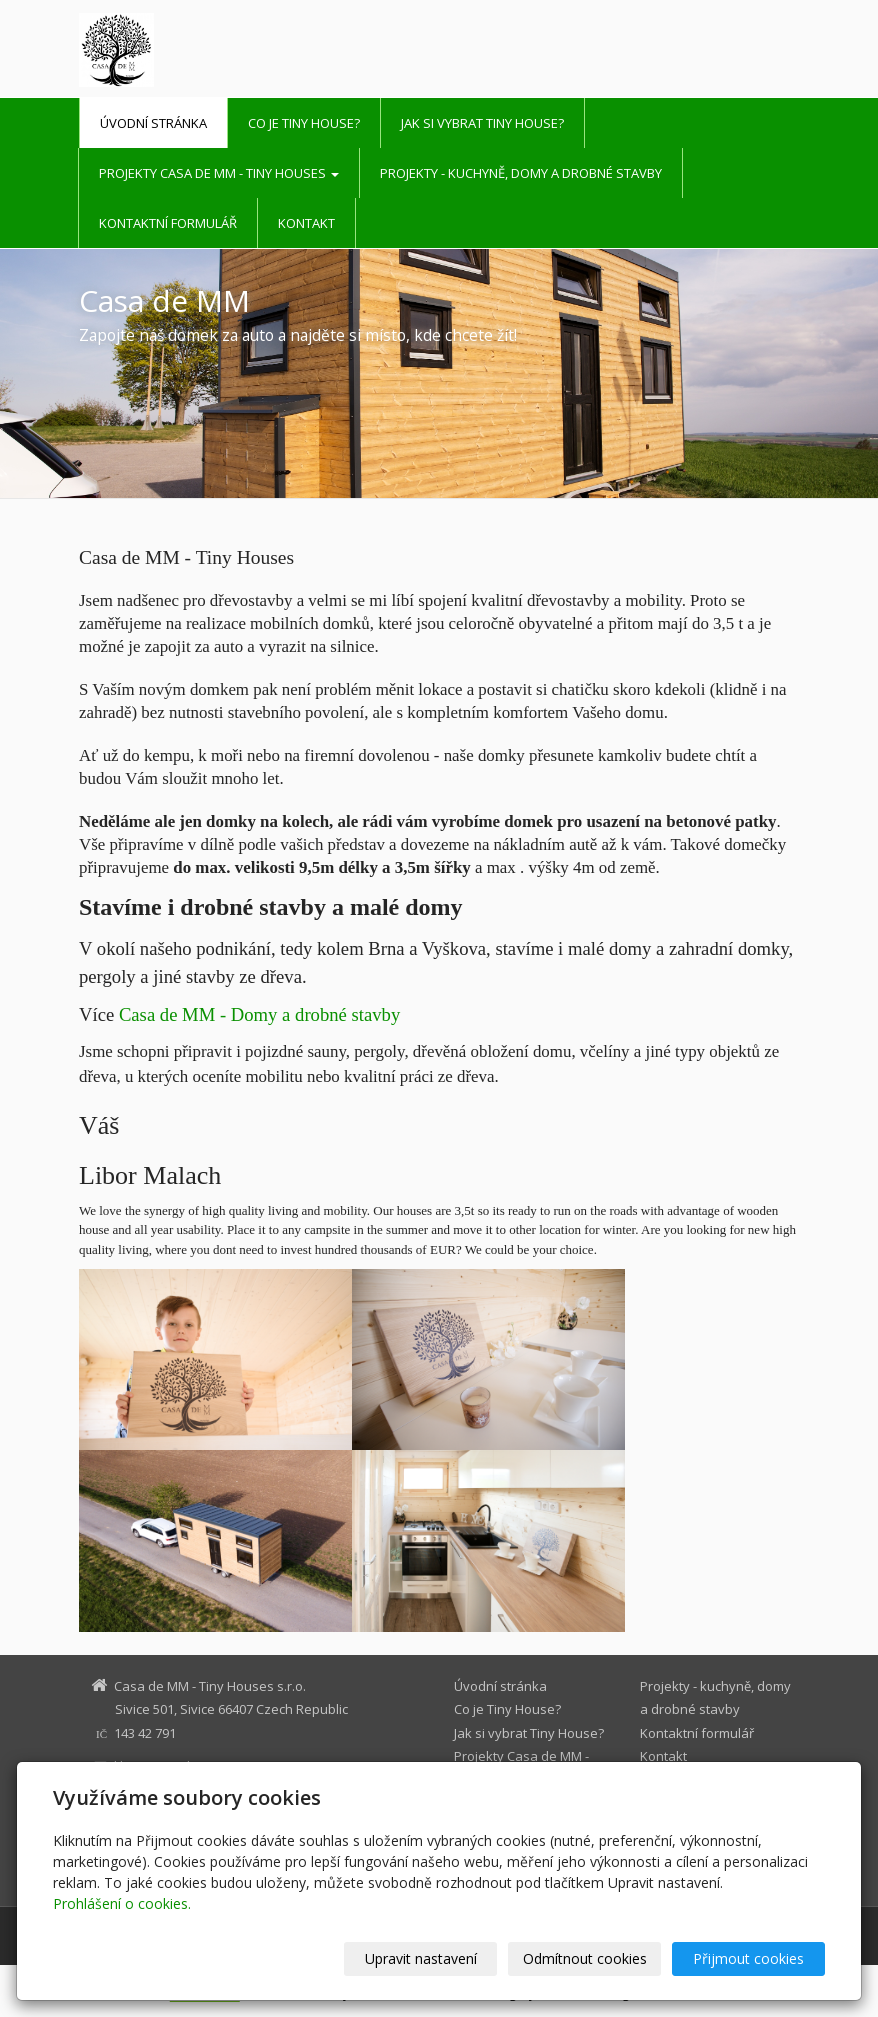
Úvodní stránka (153, 123)
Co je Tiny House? (304, 123)
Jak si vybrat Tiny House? (482, 123)
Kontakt (306, 223)
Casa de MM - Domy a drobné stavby (259, 1014)
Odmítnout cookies (585, 1958)
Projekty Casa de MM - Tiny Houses (219, 173)
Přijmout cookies (748, 1958)
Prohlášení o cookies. (122, 1903)
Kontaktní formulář (168, 223)
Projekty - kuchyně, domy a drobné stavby (521, 173)
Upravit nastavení (421, 1958)
